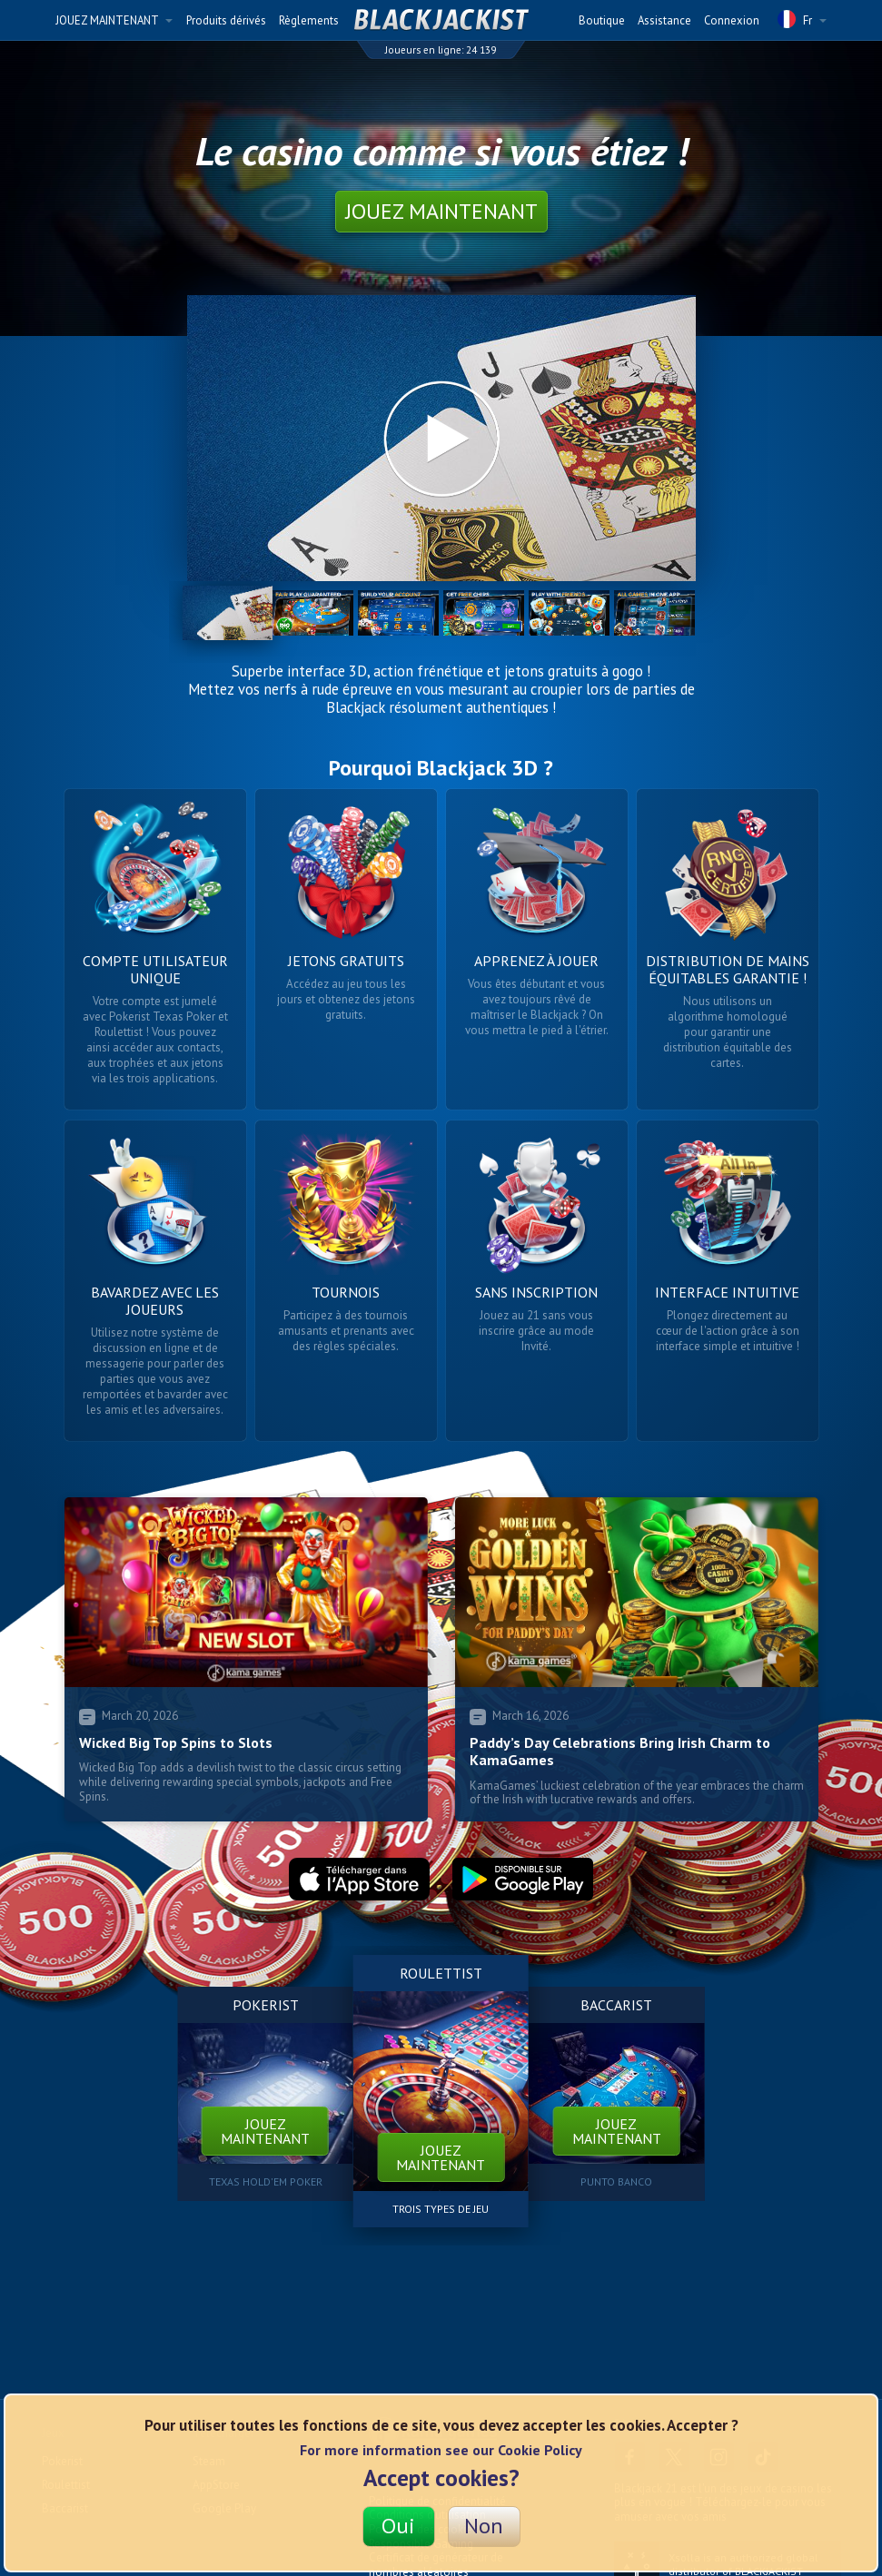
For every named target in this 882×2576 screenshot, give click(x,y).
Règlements (309, 20)
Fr (802, 19)
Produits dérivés (226, 20)
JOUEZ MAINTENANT (114, 20)
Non (483, 2526)
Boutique (602, 20)
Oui (398, 2526)
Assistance (664, 20)
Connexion (731, 20)
